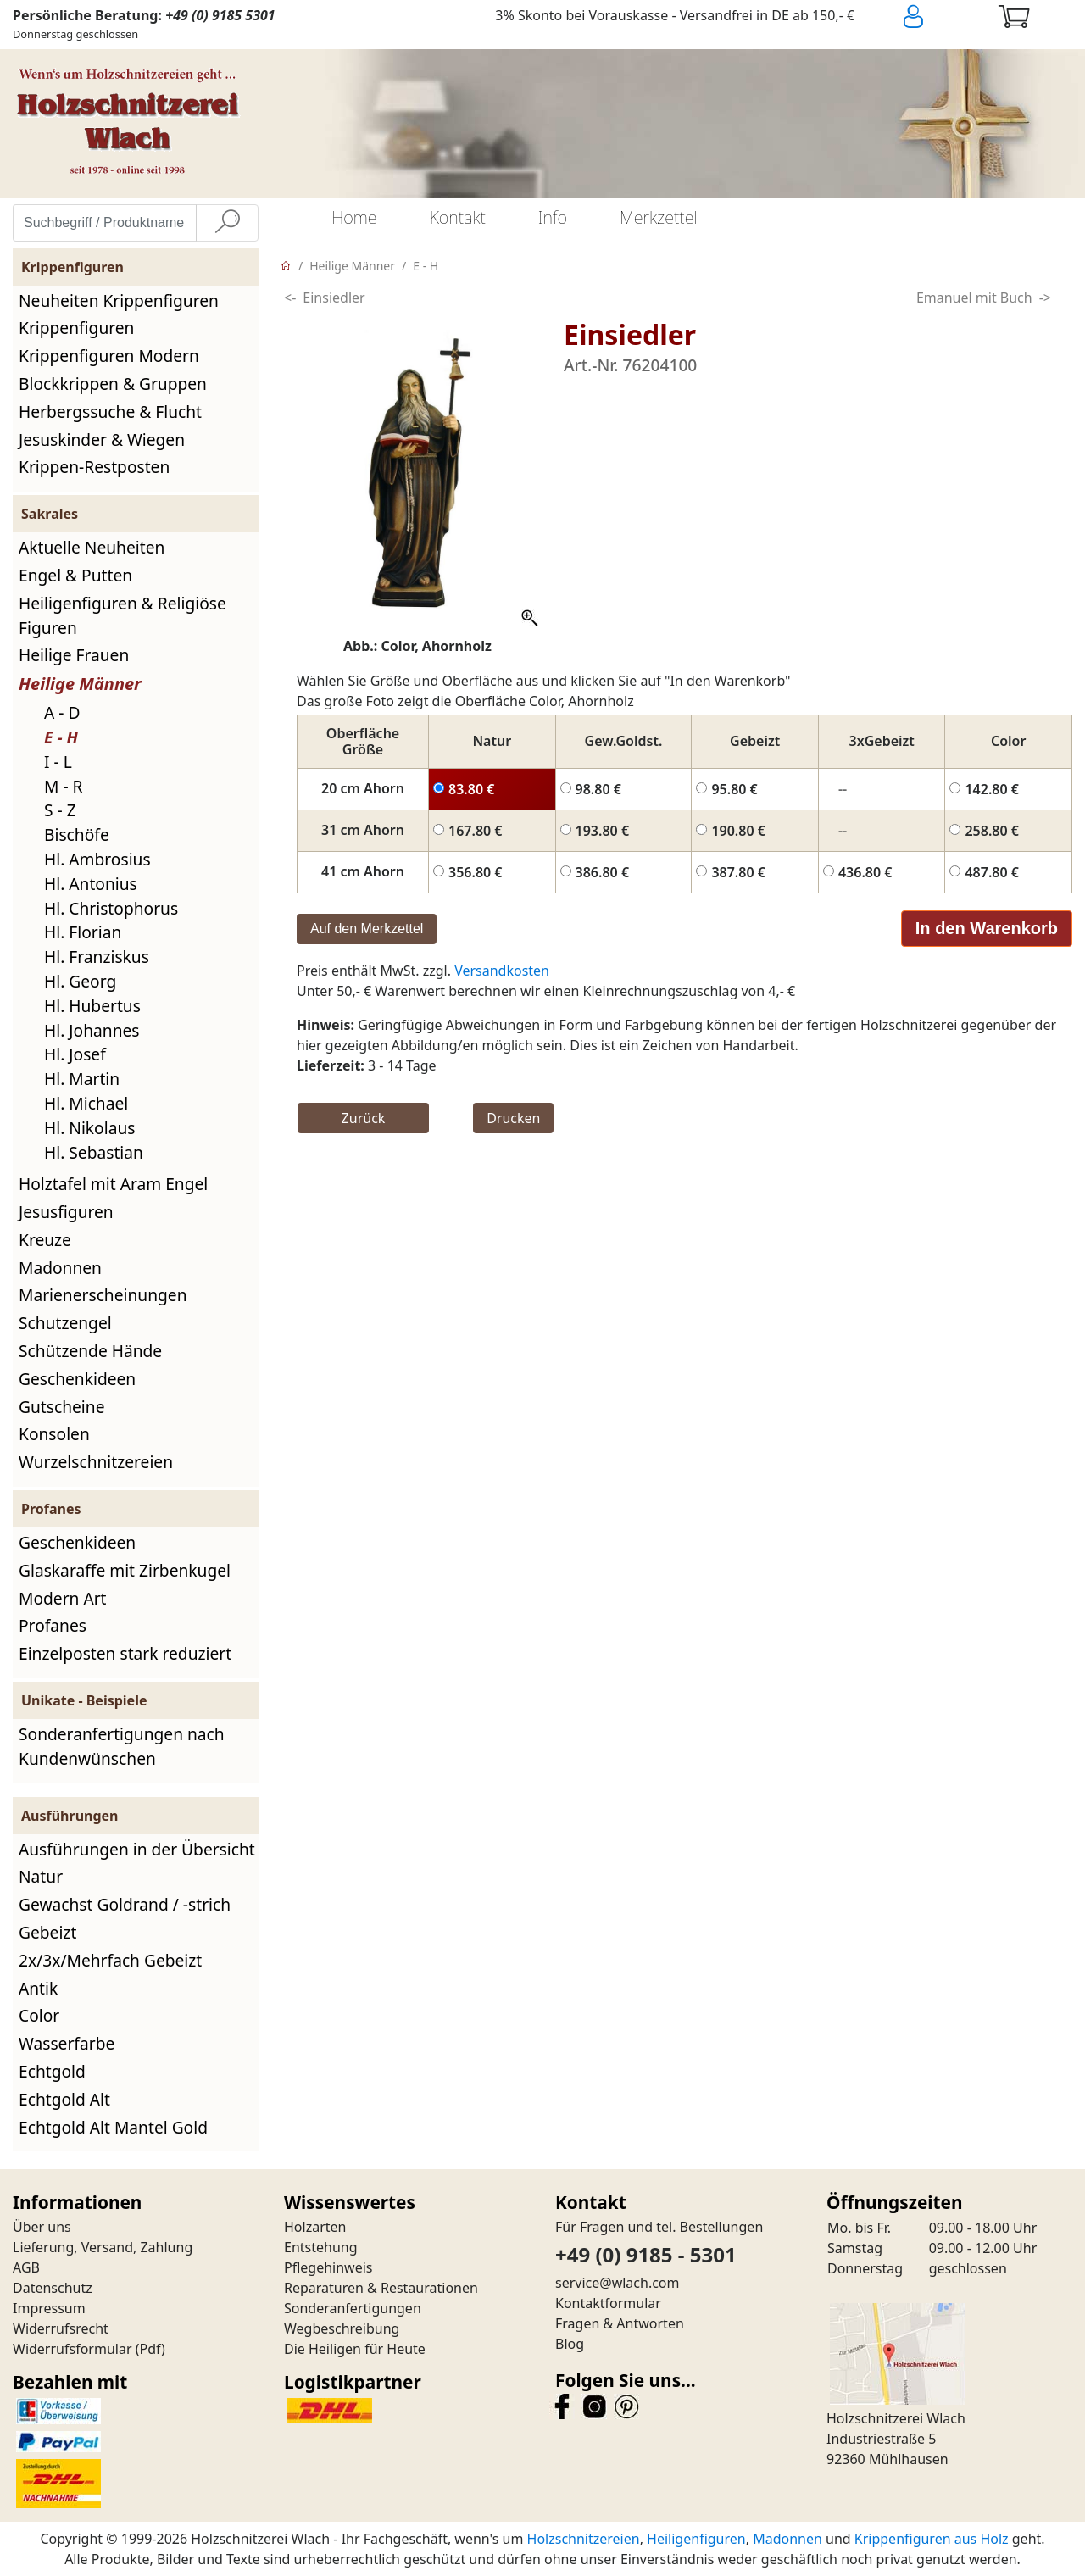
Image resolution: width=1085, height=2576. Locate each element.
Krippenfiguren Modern (109, 355)
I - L (58, 761)
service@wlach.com (617, 2282)
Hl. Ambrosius (97, 859)
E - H (61, 737)
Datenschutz (52, 2287)
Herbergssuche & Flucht (110, 411)
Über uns (42, 2226)
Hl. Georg (80, 981)
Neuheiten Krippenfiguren (119, 300)
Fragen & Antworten (619, 2323)
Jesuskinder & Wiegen (102, 439)
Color (39, 2015)
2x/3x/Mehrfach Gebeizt (110, 1960)
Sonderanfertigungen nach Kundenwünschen (122, 1746)
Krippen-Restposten (94, 466)
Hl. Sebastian (93, 1152)
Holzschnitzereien (583, 2538)
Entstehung (321, 2247)
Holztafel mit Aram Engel (113, 1183)
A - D (62, 712)
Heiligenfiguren (696, 2538)
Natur (41, 1876)
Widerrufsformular (72, 2349)
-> (1045, 297)
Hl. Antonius (90, 883)
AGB (26, 2267)
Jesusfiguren (66, 1211)
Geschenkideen (77, 1378)
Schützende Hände (90, 1350)
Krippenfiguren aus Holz (931, 2538)
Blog (569, 2343)
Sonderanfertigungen (352, 2308)
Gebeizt (47, 1932)
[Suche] (227, 223)
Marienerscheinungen (103, 1294)
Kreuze (45, 1239)
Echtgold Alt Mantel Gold (113, 2127)
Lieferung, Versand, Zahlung (102, 2247)
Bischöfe (76, 834)
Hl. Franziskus (96, 956)
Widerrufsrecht (60, 2328)
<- (290, 297)
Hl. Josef (75, 1054)
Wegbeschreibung (341, 2328)
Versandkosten (501, 970)
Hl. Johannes (92, 1030)
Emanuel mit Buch (974, 297)
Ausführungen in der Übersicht (137, 1849)
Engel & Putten (75, 575)
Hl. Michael (86, 1103)
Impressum (49, 2308)
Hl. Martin (82, 1078)
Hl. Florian (82, 932)
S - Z (60, 809)
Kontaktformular (608, 2303)
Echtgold (52, 2071)
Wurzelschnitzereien (96, 1461)
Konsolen (54, 1433)
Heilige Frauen (74, 654)
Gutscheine (61, 1406)
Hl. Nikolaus (89, 1127)
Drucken (513, 1118)
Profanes (52, 1625)
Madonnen (60, 1267)
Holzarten (315, 2226)
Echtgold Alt (64, 2099)
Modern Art (63, 1598)
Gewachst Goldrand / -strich (125, 1904)
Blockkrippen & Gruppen (113, 383)
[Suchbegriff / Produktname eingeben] (105, 223)
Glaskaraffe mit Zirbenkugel (125, 1570)
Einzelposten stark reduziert (125, 1653)
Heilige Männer (80, 683)
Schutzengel (65, 1322)
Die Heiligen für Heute (355, 2349)
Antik (38, 1988)
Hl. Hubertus (92, 1005)
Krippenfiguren (76, 327)
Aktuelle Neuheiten (91, 547)
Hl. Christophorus (111, 908)
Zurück (364, 1118)
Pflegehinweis (328, 2267)
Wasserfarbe (66, 2043)
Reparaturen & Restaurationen (381, 2287)
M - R (63, 786)
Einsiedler (333, 297)
